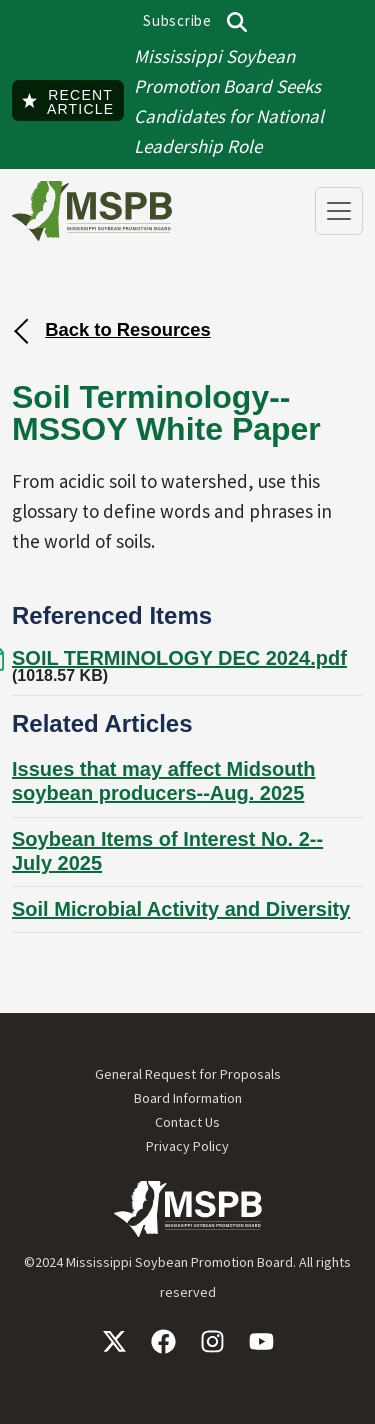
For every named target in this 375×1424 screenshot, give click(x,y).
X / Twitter (114, 1341)
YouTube (261, 1341)
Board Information (188, 1098)
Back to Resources (128, 329)
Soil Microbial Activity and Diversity (181, 909)
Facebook (163, 1341)
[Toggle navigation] (339, 211)
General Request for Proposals (188, 1074)
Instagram (212, 1341)
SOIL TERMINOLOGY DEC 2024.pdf (179, 658)
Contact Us (187, 1122)
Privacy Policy (187, 1146)
